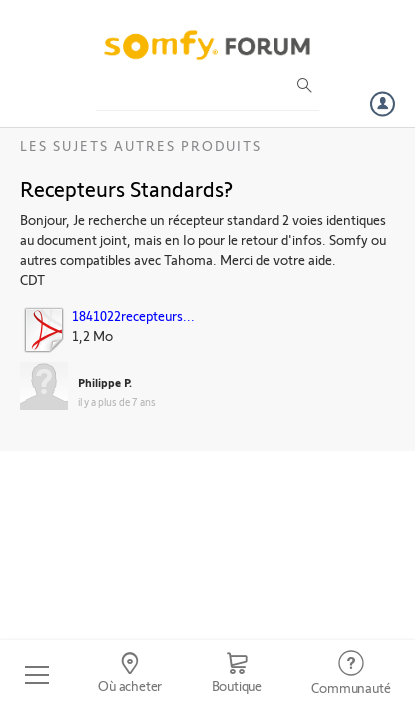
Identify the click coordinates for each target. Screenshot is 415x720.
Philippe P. (105, 382)
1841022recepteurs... (133, 315)
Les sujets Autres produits (141, 145)
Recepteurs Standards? (126, 188)
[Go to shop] (237, 675)
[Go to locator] (129, 675)
